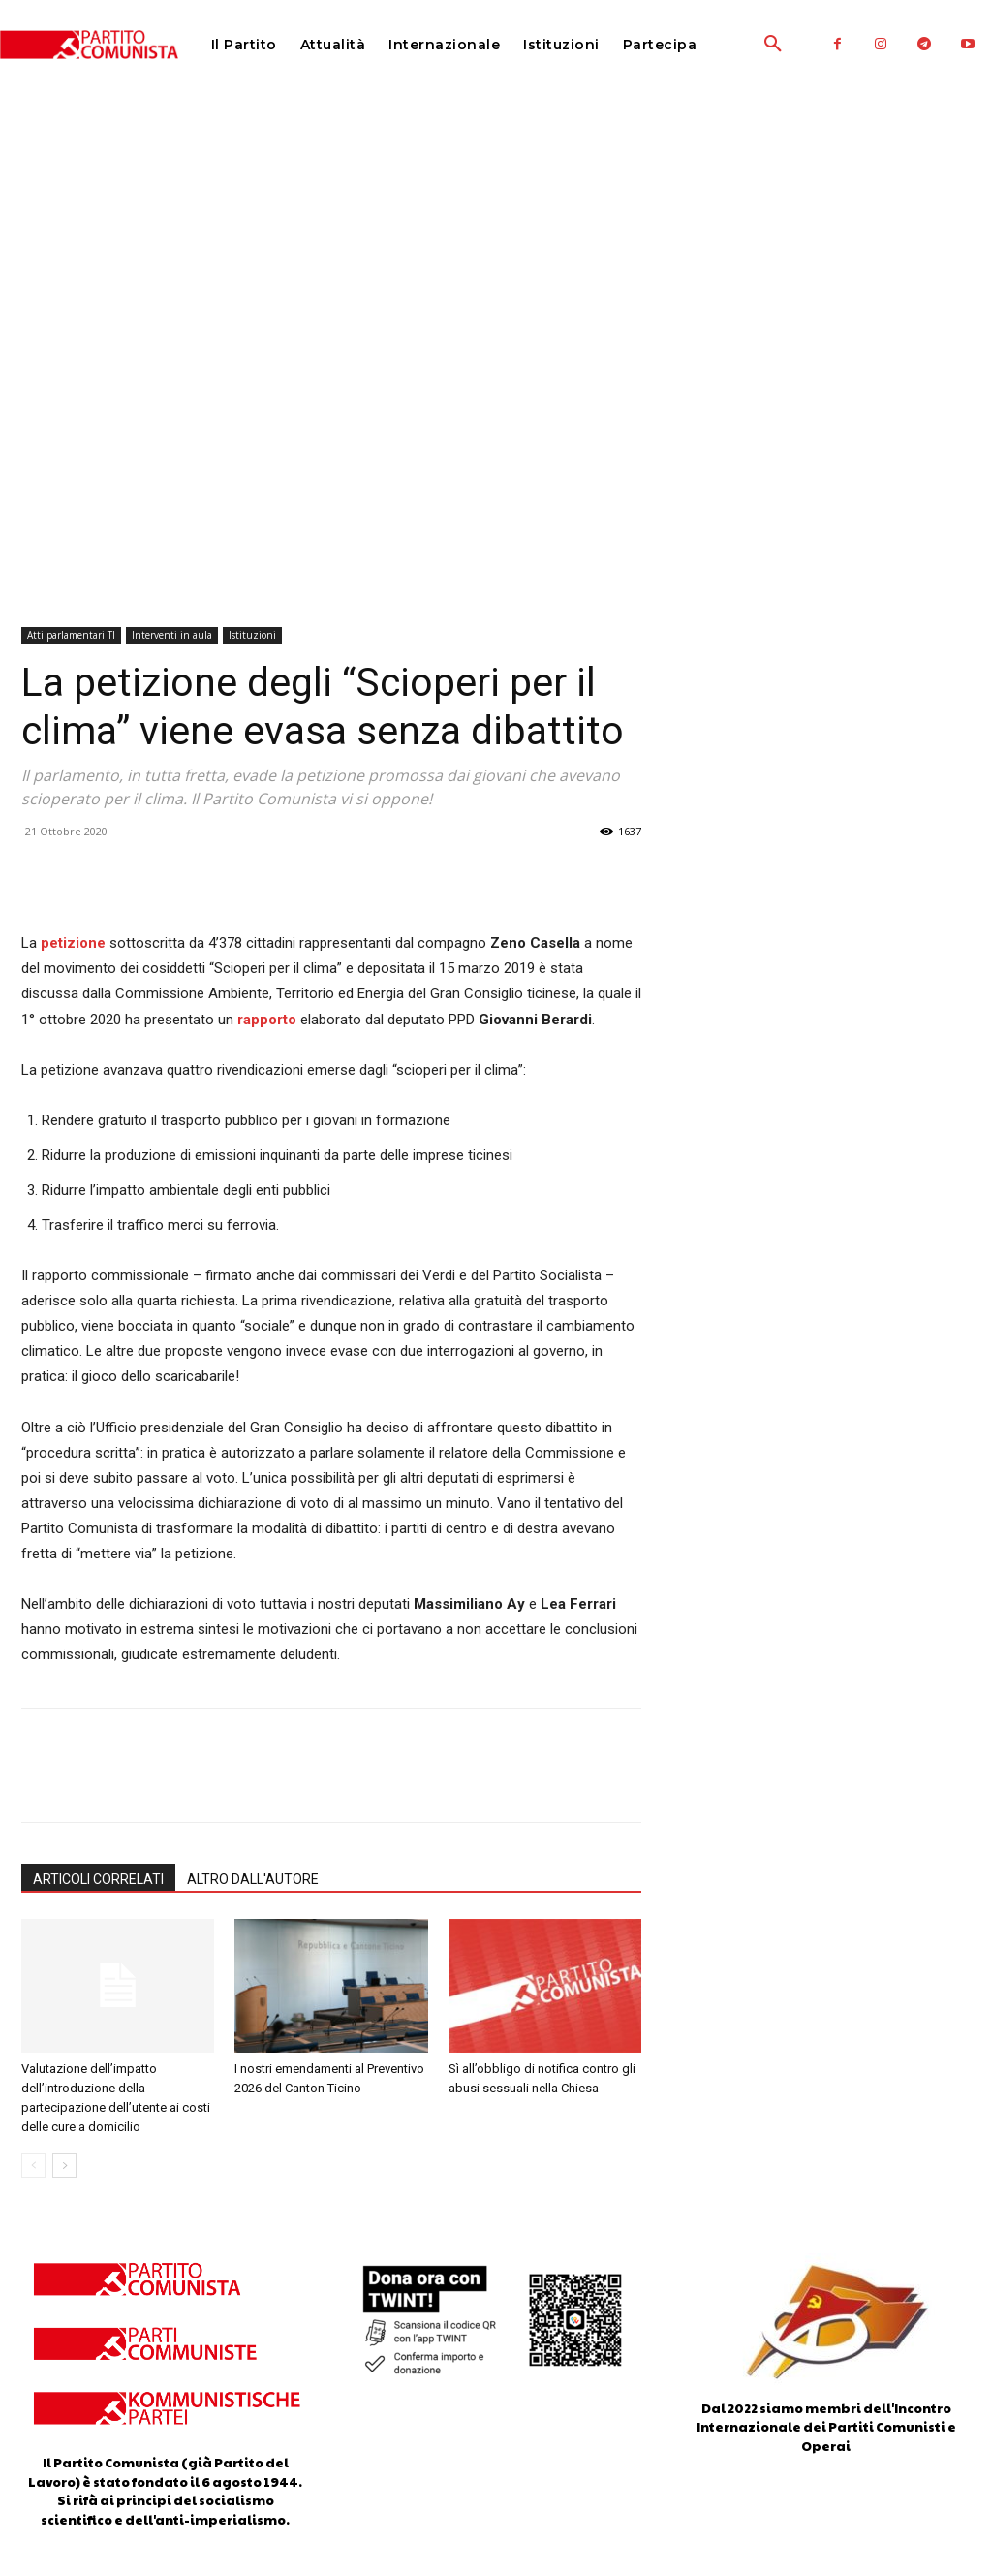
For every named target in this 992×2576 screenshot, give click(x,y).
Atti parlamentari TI (71, 635)
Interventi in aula (172, 635)
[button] (729, 44)
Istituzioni (252, 635)
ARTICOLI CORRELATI (98, 1879)
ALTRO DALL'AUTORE (253, 1879)
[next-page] (64, 2165)
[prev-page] (33, 2165)
